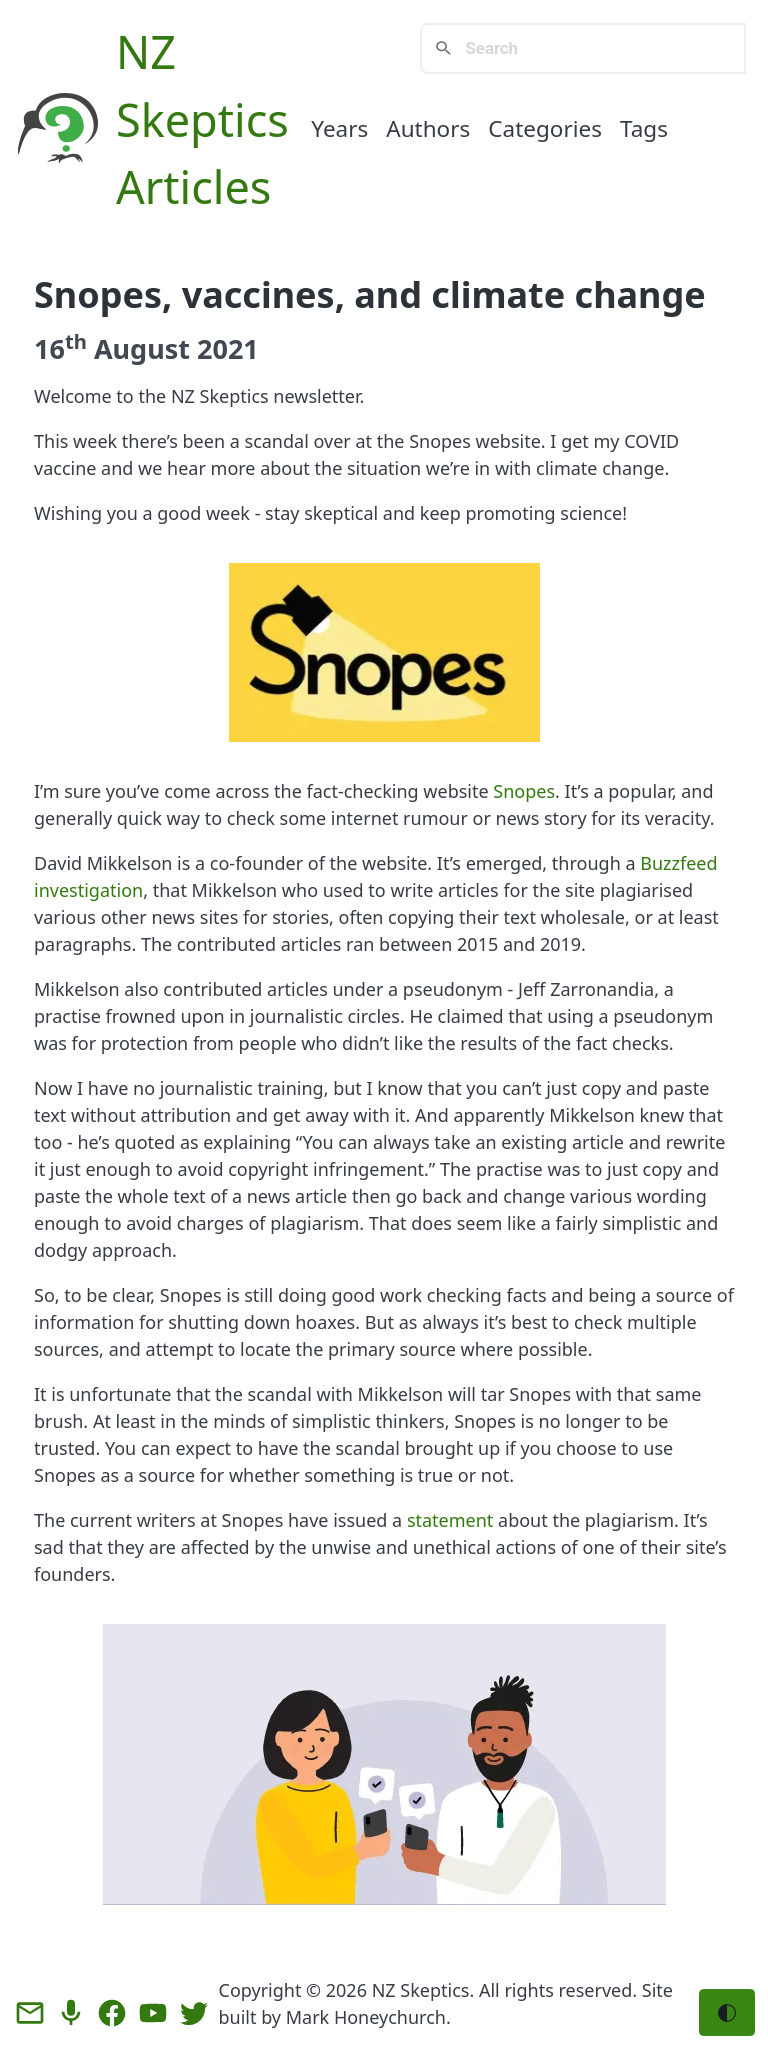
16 (60, 348)
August (142, 348)
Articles (193, 186)
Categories (545, 128)
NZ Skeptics (421, 1990)
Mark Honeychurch (366, 2017)
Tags (644, 128)
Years (339, 128)
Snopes (524, 791)
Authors (428, 128)
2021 (228, 348)
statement (450, 1520)
